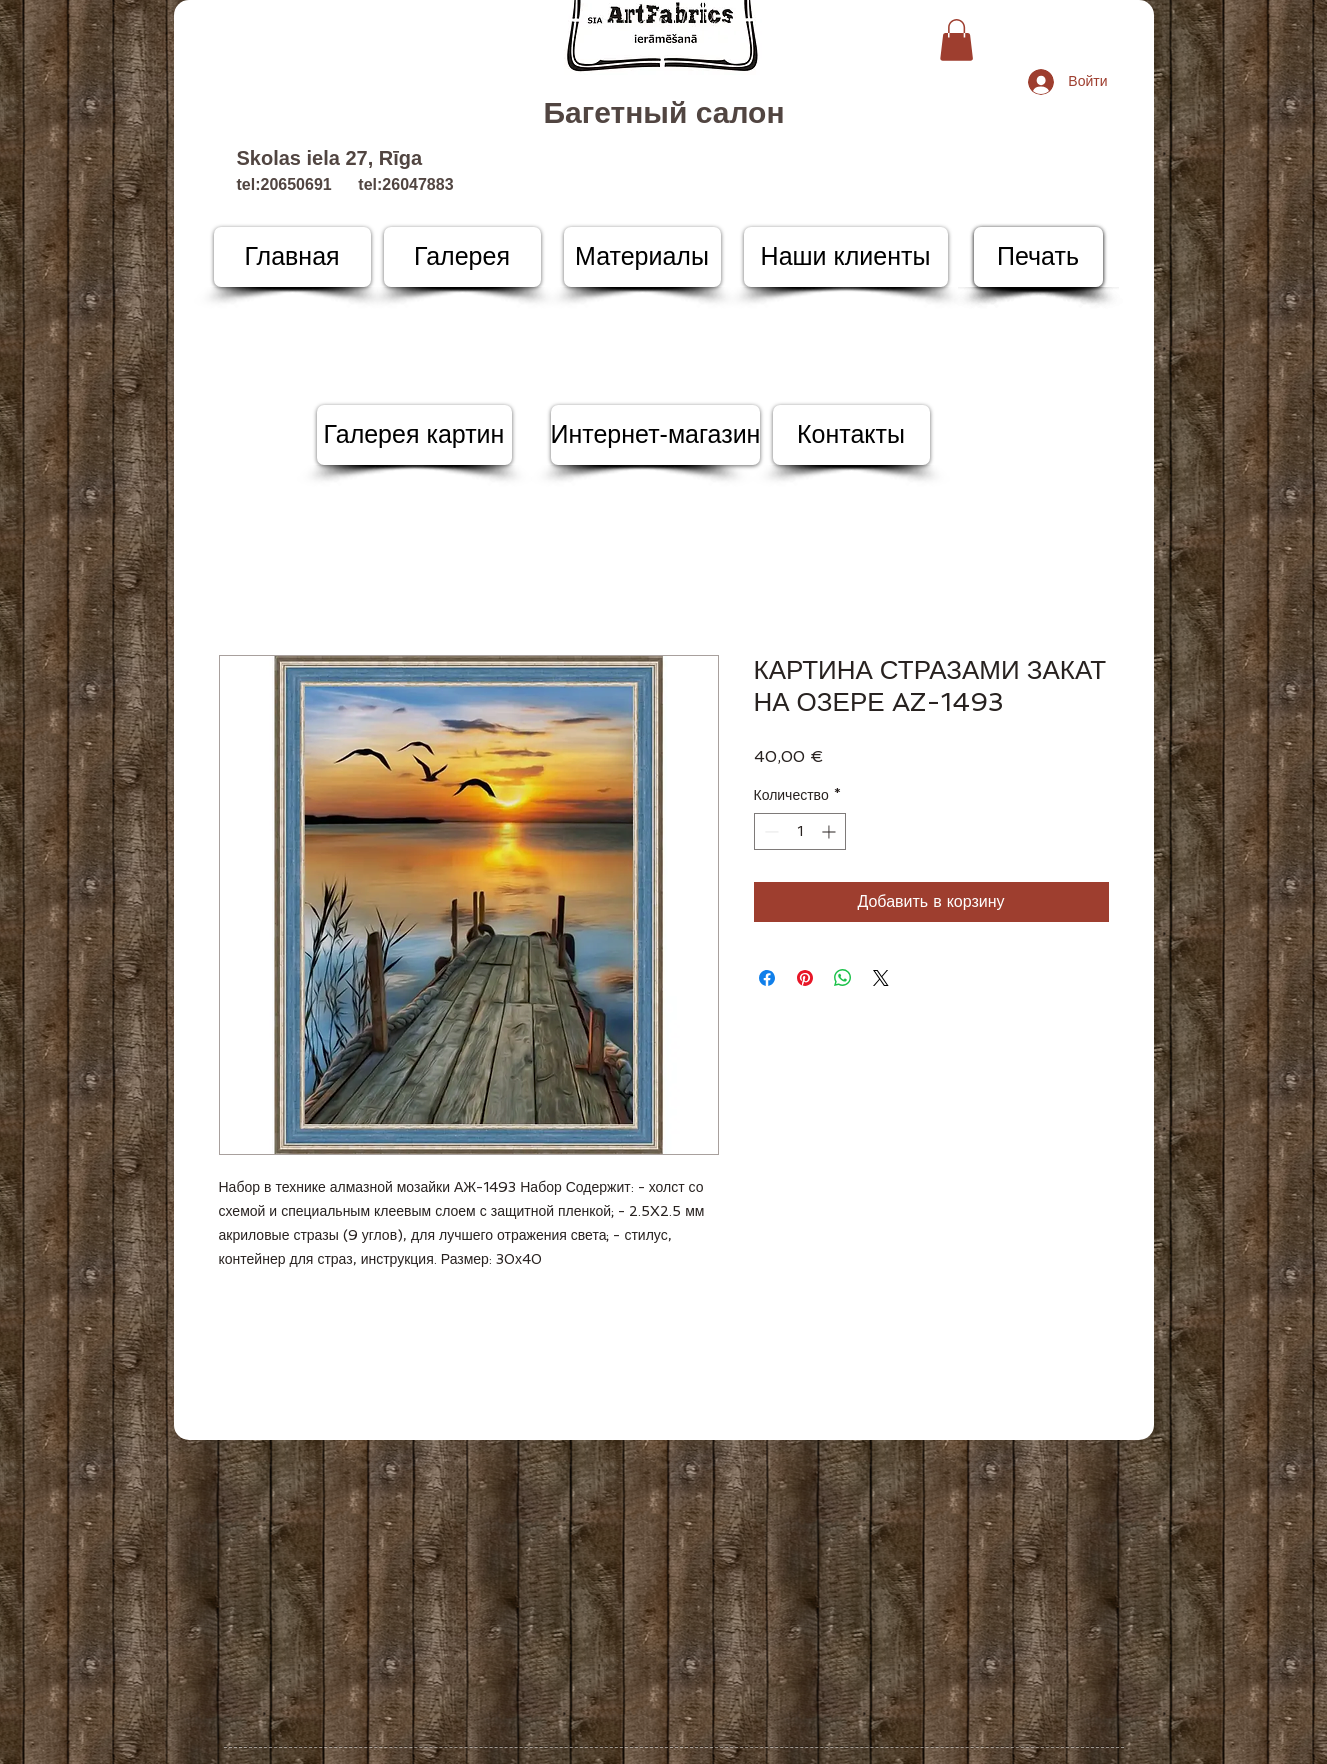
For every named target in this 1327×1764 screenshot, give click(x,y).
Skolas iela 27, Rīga (330, 158)
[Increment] (830, 831)
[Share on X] (881, 978)
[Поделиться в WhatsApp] (843, 978)
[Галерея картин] (414, 435)
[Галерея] (462, 257)
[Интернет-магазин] (656, 435)
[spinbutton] (800, 831)
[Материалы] (642, 257)
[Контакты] (851, 435)
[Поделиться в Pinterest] (805, 978)
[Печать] (1038, 257)
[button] (956, 40)
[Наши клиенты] (846, 257)
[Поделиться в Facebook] (767, 978)
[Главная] (292, 257)
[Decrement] (769, 831)
